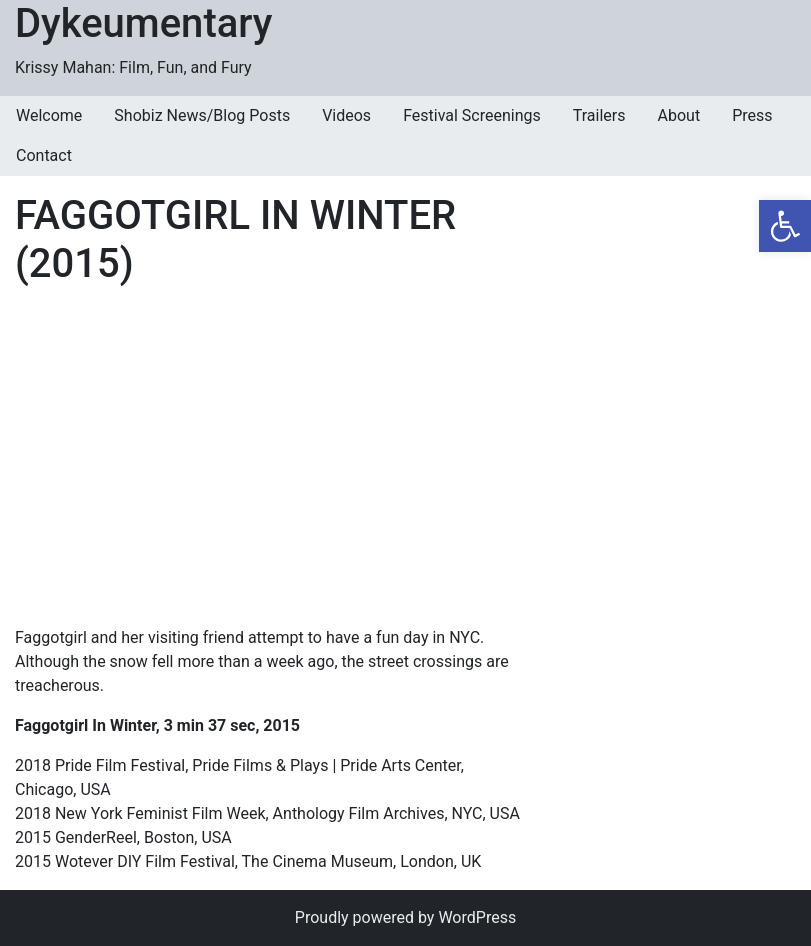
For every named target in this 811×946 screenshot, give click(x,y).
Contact (44, 155)
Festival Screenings (472, 115)
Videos (346, 115)
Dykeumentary (143, 23)
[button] (785, 226)
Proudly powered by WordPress (405, 917)
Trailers (599, 115)
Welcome (49, 115)
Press (752, 115)
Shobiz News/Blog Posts (202, 115)
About (679, 115)
